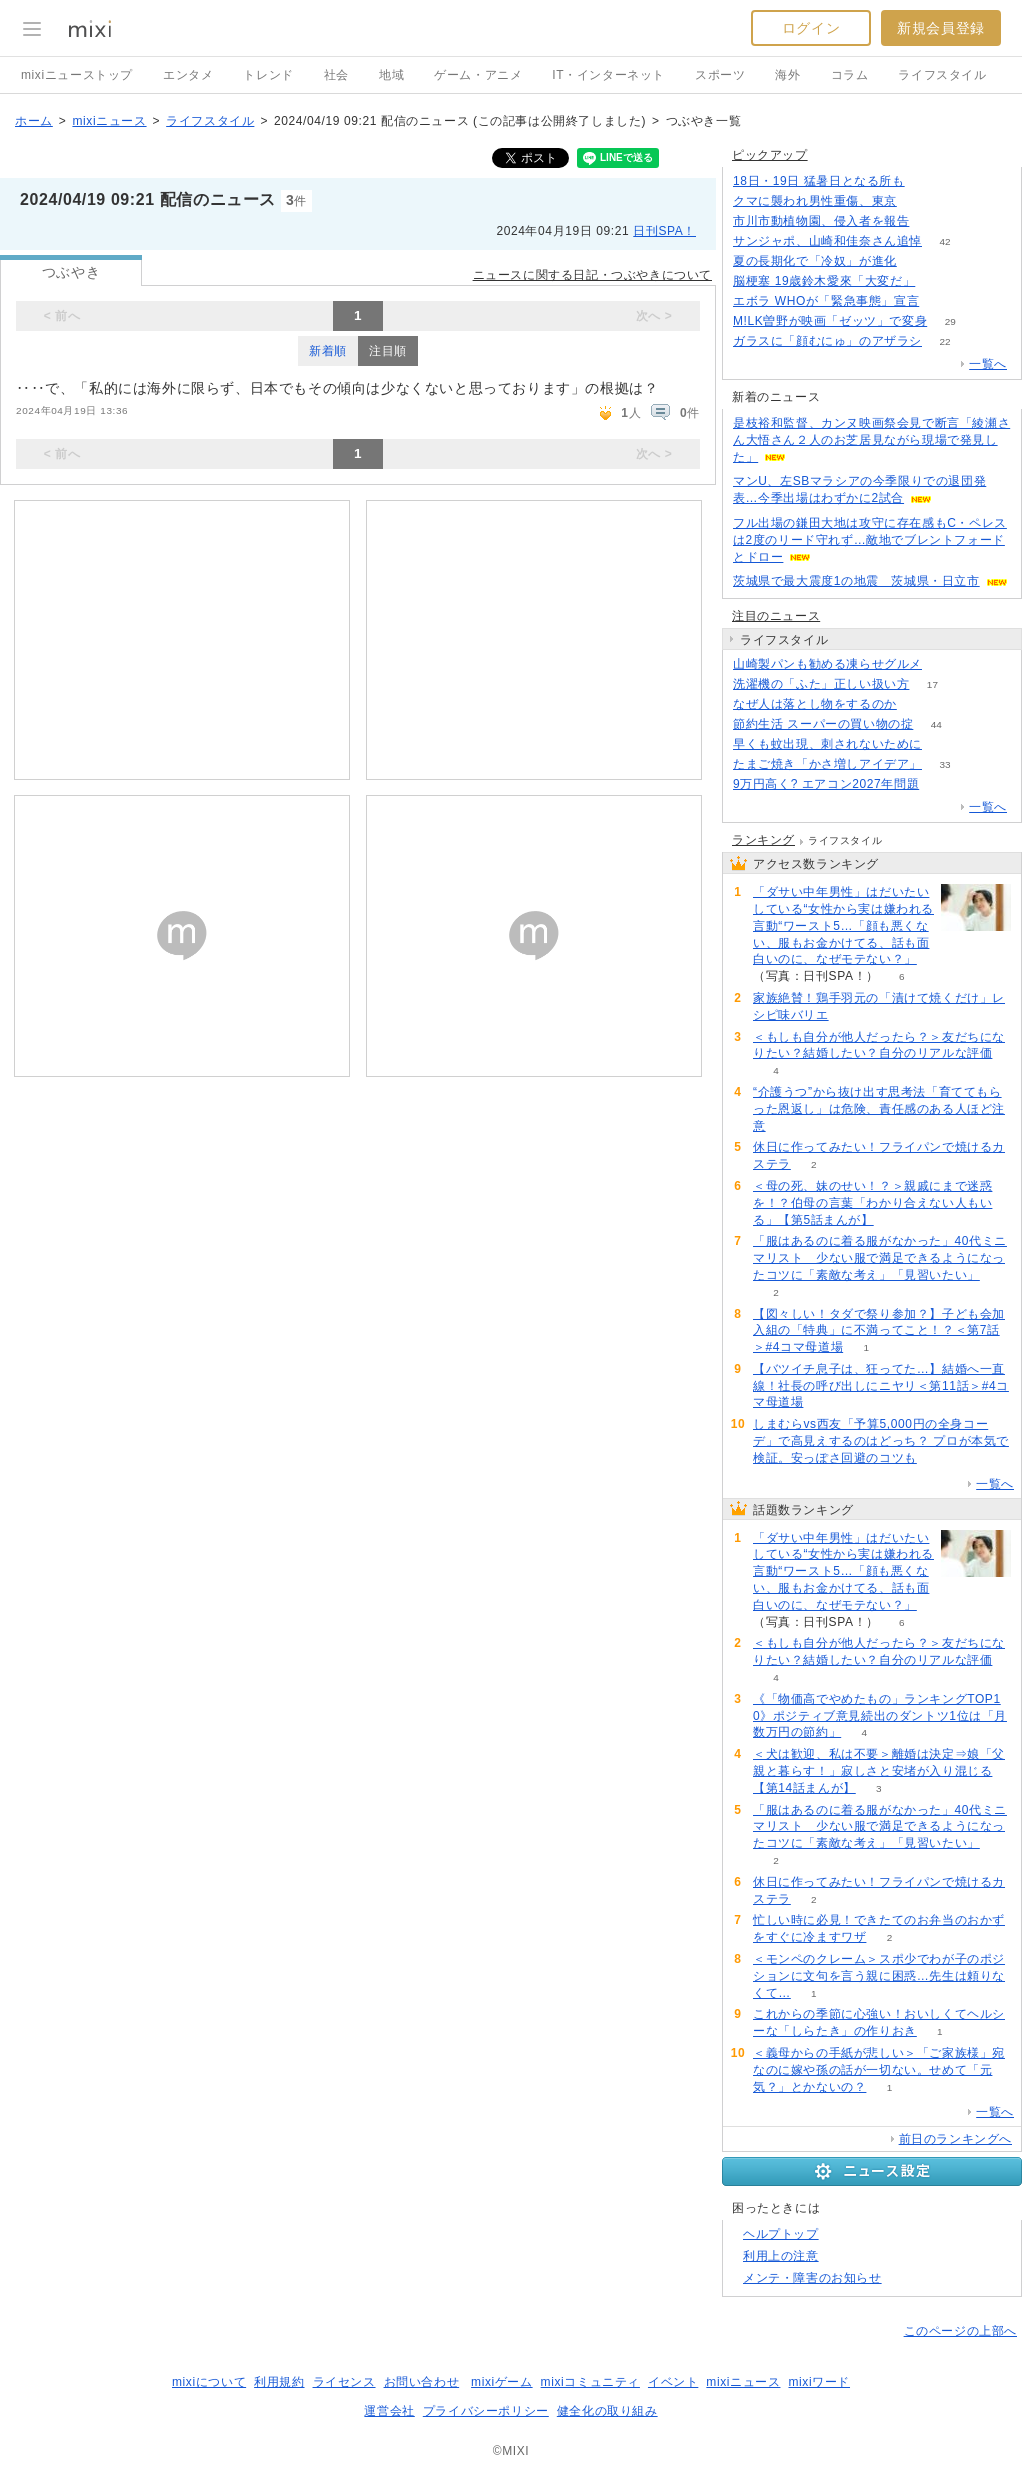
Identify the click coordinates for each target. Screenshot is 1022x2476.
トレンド (268, 75)
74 (927, 181)
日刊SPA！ (664, 231)
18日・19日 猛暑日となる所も (819, 181)
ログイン (811, 28)
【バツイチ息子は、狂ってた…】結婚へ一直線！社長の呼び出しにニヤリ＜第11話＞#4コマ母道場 (881, 1386)
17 (932, 684)
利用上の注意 (781, 2256)
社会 (336, 75)
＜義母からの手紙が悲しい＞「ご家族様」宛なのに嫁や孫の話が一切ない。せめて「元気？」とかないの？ (879, 2070)
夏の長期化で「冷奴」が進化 (815, 261)
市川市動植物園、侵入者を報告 (821, 221)
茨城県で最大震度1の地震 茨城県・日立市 (856, 581)
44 (936, 724)
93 (942, 784)
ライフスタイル (942, 75)
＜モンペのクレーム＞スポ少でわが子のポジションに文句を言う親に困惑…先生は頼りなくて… (879, 1976)
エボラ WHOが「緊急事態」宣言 (826, 301)
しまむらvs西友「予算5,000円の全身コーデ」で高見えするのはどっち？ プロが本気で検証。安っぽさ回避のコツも (881, 1441)
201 (920, 201)
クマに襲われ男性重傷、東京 (815, 201)
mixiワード (819, 2382)
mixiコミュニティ (590, 2382)
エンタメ (188, 75)
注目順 (388, 351)
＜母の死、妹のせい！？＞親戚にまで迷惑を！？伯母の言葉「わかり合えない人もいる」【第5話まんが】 (872, 1203)
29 (950, 321)
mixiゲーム (502, 2382)
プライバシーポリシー (486, 2411)
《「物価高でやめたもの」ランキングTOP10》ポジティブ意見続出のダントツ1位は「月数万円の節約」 (880, 1716)
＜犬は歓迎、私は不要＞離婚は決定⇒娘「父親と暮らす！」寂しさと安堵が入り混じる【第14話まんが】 (879, 1771)
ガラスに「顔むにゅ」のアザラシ (827, 341)
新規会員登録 (941, 28)
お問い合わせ (422, 2382)
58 (944, 664)
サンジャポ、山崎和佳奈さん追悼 (827, 241)
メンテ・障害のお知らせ (812, 2278)
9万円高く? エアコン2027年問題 (826, 784)
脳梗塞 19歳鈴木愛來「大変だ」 (824, 281)
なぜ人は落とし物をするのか (815, 704)
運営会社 (389, 2411)
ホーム (34, 121)
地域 (391, 75)
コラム (850, 75)
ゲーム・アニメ (478, 75)
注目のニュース (776, 616)
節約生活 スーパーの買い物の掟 (823, 724)
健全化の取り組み (607, 2411)
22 (944, 341)
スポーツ (720, 75)
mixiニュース (109, 121)
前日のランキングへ (955, 2139)
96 (932, 221)
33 (944, 764)
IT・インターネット (608, 75)
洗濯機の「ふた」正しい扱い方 (821, 684)
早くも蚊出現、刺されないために (827, 744)
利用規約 (279, 2382)
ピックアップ (770, 155)
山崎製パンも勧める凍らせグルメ (827, 664)
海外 (787, 75)
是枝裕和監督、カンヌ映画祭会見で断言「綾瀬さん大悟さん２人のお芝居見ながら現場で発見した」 (871, 440)
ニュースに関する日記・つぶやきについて (592, 275)
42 (944, 241)
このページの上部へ (960, 2331)
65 (919, 704)
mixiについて (209, 2382)
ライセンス (344, 2382)
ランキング (763, 840)
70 (944, 744)
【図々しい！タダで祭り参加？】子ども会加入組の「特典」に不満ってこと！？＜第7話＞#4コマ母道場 (879, 1331)
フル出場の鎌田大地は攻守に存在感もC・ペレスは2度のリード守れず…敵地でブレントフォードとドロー (870, 540)
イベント (673, 2382)
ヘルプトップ (781, 2234)
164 (942, 301)
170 (920, 261)
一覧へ (988, 364)
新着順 (328, 351)
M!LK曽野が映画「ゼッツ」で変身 (830, 321)
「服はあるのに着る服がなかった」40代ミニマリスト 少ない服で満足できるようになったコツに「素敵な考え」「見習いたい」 (880, 1258)
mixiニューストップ (77, 75)
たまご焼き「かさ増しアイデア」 (827, 764)
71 (938, 281)
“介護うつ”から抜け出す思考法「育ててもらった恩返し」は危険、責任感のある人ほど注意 (879, 1109)
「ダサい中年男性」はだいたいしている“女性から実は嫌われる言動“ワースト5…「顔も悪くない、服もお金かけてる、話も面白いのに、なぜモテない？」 (843, 925)
